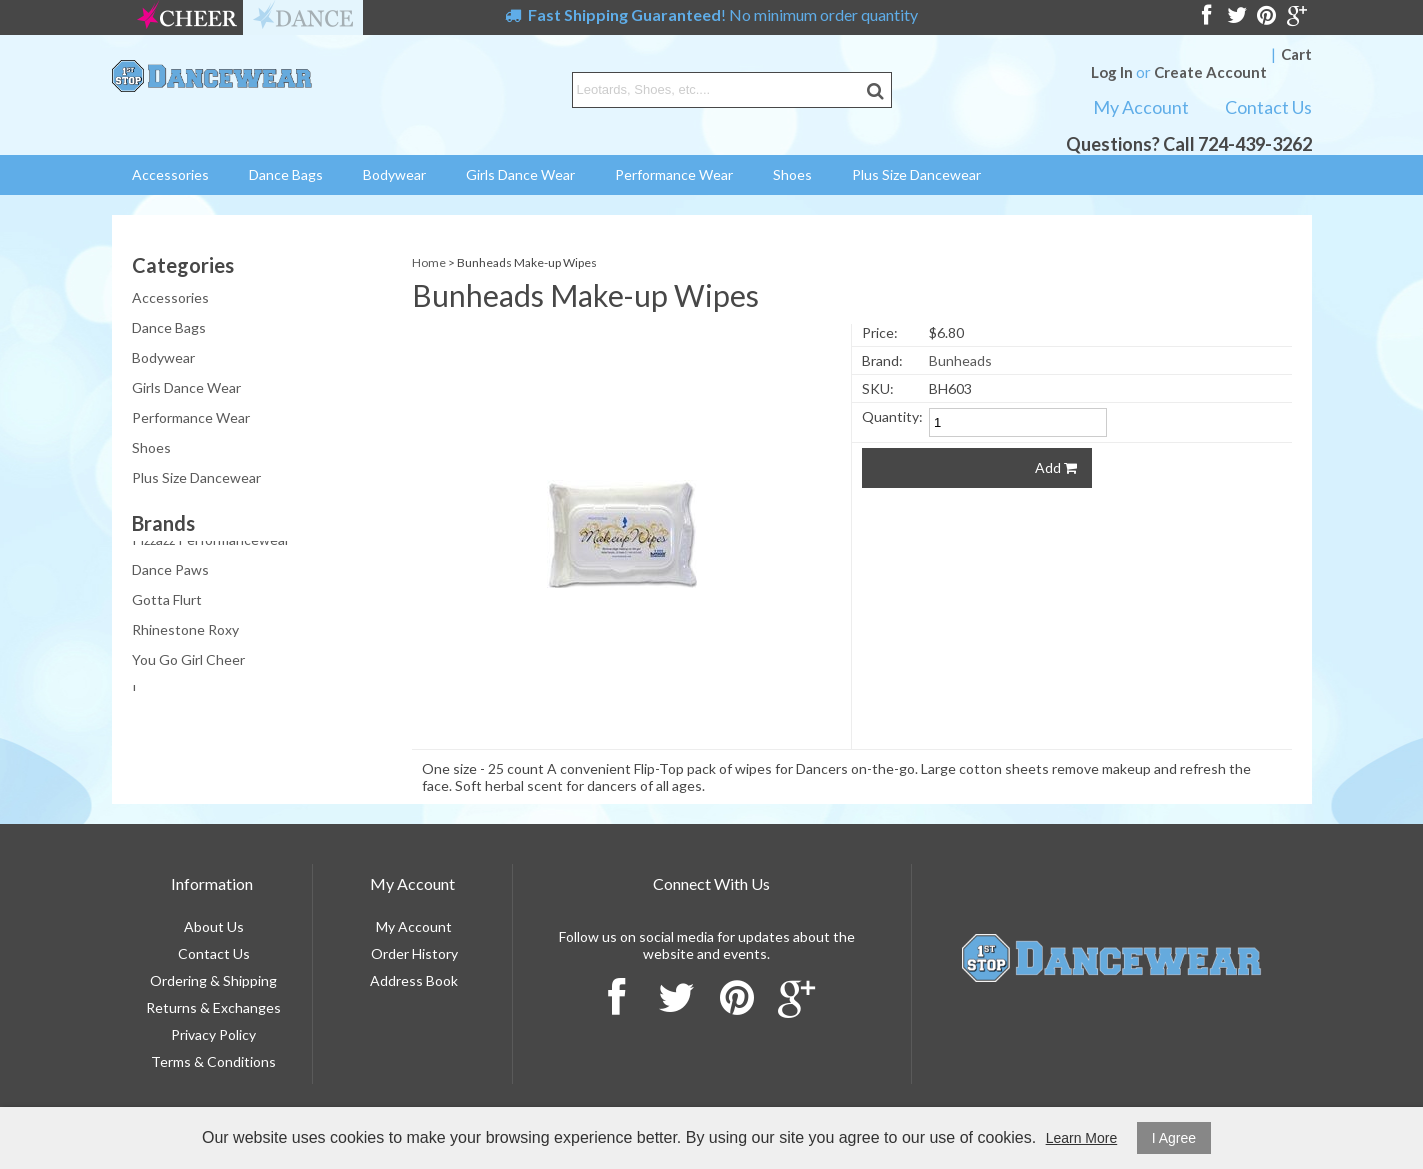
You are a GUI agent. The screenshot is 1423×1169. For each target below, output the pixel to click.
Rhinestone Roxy (185, 631)
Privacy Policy (213, 1034)
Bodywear (394, 174)
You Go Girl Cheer (188, 661)
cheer (187, 17)
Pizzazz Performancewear (211, 541)
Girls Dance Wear (520, 174)
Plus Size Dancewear (916, 174)
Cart (1296, 54)
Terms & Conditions (213, 1061)
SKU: (878, 388)
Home (429, 262)
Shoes (792, 174)
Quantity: (892, 416)
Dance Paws (170, 571)
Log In (1112, 72)
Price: (880, 332)
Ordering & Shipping (213, 980)
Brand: (882, 360)
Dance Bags (286, 174)
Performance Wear (674, 174)
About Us (214, 926)
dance (303, 17)
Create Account (1210, 72)
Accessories (170, 174)
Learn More (1082, 1138)
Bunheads (960, 360)
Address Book (414, 980)
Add (1056, 467)
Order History (414, 953)
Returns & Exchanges (213, 1007)
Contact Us (1268, 107)
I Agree (1174, 1138)
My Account (1141, 107)
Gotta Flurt (167, 601)
